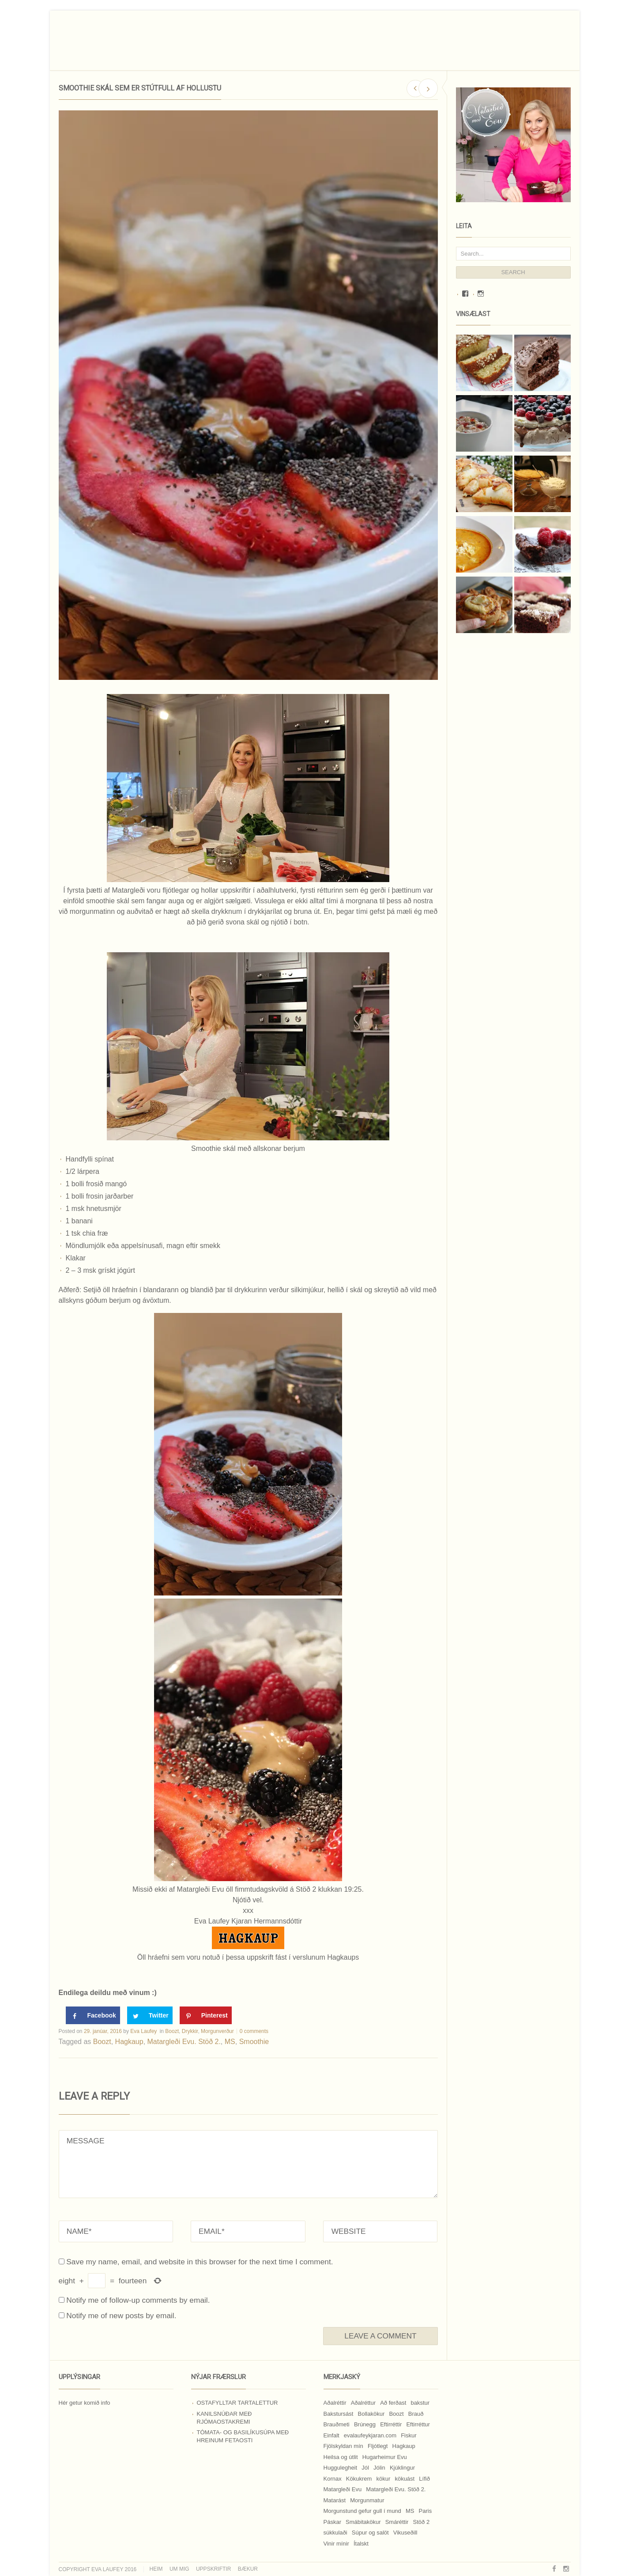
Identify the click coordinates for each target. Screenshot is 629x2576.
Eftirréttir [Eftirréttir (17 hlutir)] (391, 2424)
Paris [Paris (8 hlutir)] (425, 2511)
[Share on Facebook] (93, 2015)
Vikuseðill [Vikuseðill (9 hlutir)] (405, 2532)
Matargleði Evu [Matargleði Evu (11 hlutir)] (343, 2489)
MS (230, 2041)
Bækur (248, 2569)
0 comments (254, 2031)
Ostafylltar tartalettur (237, 2402)
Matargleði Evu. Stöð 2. (184, 2041)
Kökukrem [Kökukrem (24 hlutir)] (359, 2478)
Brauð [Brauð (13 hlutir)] (416, 2413)
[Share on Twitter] (150, 2015)
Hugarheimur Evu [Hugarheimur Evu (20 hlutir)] (384, 2457)
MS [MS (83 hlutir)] (410, 2511)
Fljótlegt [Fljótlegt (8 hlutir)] (378, 2446)
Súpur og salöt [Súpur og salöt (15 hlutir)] (370, 2532)
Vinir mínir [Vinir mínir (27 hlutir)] (336, 2543)
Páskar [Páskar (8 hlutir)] (332, 2522)
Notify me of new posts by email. (121, 2315)
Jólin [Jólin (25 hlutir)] (379, 2467)
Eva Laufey (143, 2031)
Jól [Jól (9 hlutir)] (365, 2467)
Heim (156, 2569)
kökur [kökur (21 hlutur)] (383, 2478)
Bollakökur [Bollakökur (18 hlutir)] (371, 2413)
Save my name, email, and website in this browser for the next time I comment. (199, 2261)
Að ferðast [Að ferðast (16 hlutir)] (393, 2402)
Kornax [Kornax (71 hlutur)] (333, 2478)
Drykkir (190, 2031)
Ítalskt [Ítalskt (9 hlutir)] (361, 2543)
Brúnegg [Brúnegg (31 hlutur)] (365, 2424)
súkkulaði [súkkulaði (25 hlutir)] (335, 2532)
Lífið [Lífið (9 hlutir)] (424, 2478)
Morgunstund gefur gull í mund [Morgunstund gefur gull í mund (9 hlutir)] (362, 2511)
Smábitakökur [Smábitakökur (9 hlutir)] (363, 2522)
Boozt (172, 2031)
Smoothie (254, 2041)
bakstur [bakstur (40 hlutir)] (420, 2402)
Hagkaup (129, 2041)
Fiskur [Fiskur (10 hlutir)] (408, 2435)
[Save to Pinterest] (206, 2015)
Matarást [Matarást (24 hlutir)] (335, 2500)
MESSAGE (248, 2164)
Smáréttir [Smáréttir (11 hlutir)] (397, 2522)
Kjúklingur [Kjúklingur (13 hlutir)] (402, 2467)
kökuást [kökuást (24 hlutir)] (404, 2478)
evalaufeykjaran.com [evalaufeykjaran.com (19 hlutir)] (370, 2435)
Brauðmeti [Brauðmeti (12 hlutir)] (337, 2424)
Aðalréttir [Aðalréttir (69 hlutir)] (335, 2402)
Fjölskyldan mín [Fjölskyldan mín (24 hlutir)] (343, 2446)
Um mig (179, 2569)
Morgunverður (217, 2031)
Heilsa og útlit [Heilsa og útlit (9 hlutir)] (341, 2457)
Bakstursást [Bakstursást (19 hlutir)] (339, 2413)
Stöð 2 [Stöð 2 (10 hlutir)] (421, 2522)
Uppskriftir (213, 2569)
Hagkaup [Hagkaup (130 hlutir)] (403, 2446)
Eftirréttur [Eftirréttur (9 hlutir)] (417, 2424)
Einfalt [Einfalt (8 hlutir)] (331, 2435)
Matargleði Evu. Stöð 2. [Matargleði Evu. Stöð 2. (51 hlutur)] (396, 2489)
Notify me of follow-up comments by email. (138, 2300)
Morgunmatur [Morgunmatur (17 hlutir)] (367, 2500)
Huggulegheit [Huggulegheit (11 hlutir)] (341, 2467)
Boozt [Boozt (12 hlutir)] (396, 2413)
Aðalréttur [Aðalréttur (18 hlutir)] (363, 2402)
